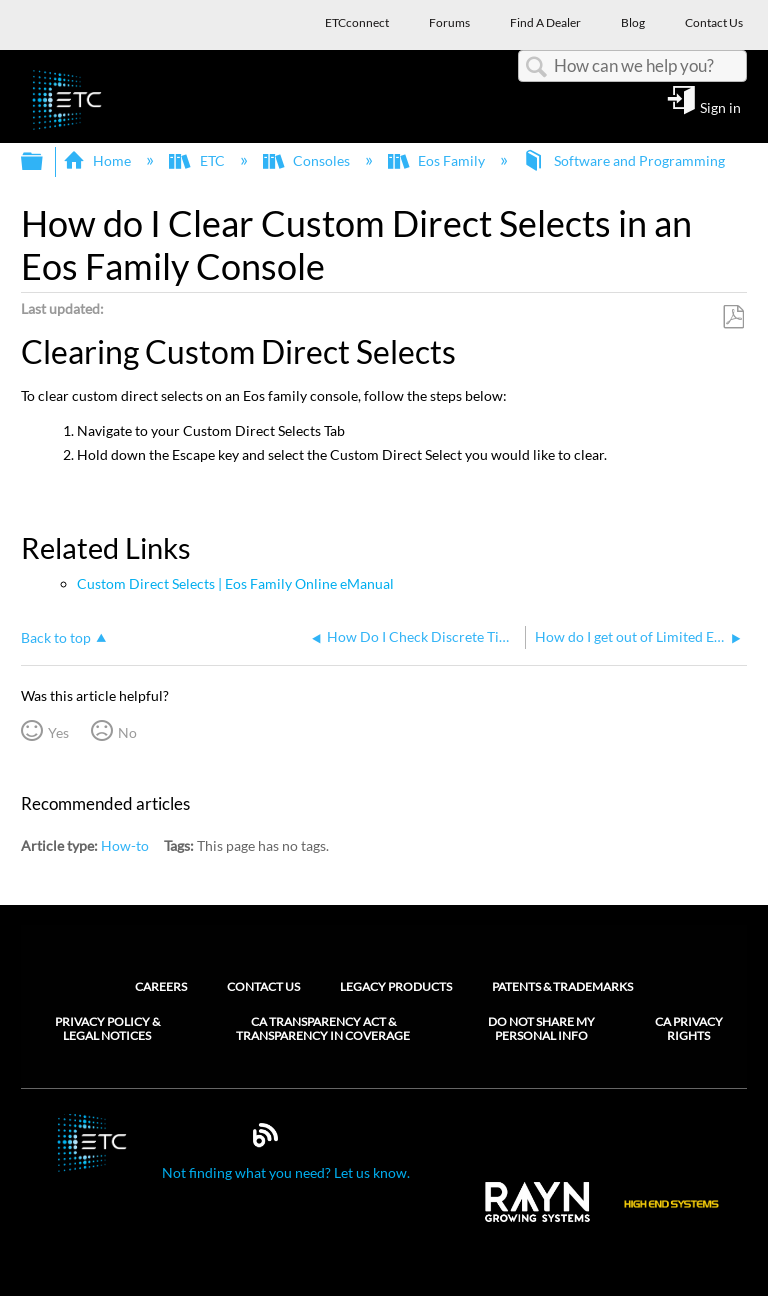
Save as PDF (733, 317)
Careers (161, 986)
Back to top (56, 637)
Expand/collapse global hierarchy (45, 162)
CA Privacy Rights (689, 1029)
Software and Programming (625, 160)
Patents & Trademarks (562, 986)
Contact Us (263, 986)
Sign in (720, 107)
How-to (125, 845)
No (127, 732)
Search (536, 67)
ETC (198, 160)
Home (98, 160)
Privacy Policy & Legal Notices (107, 1029)
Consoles (308, 160)
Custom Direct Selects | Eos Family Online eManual (235, 583)
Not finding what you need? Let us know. (286, 1172)
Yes (58, 732)
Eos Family (438, 160)
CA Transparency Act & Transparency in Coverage (323, 1029)
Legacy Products (396, 986)
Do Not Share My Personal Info (541, 1029)
